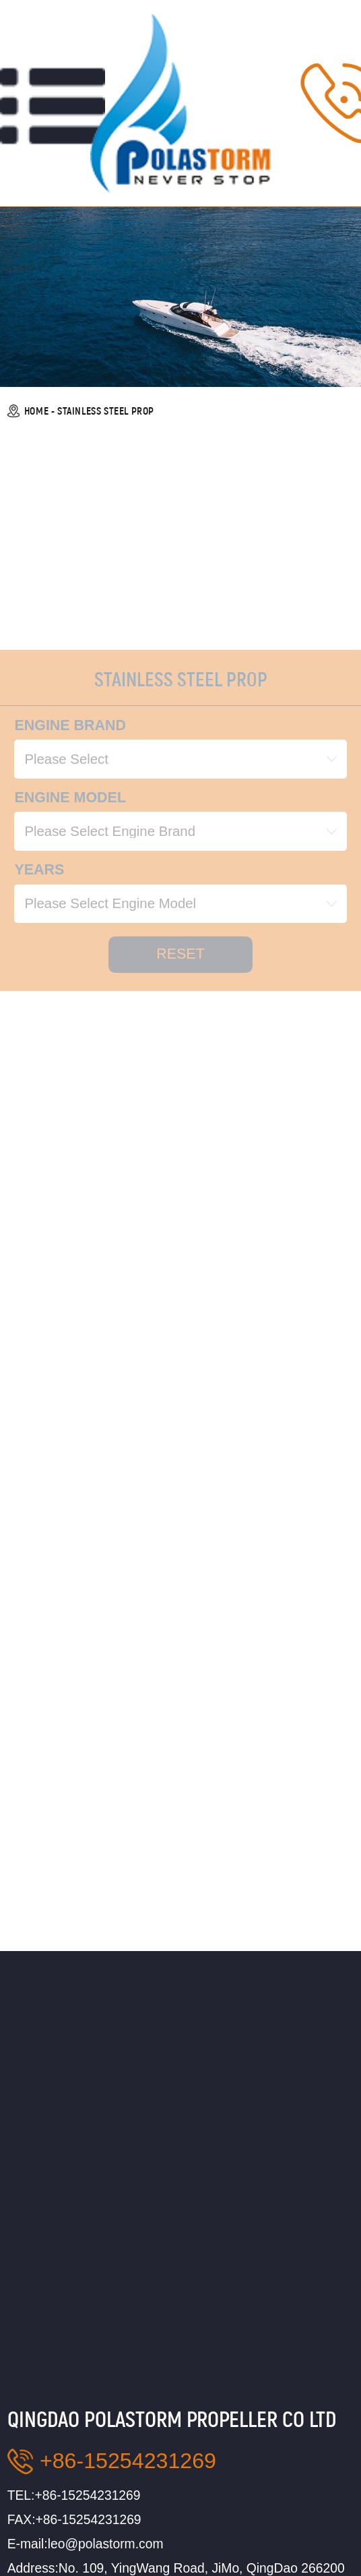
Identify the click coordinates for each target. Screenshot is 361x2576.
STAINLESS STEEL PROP (105, 411)
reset (180, 1017)
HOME (36, 411)
